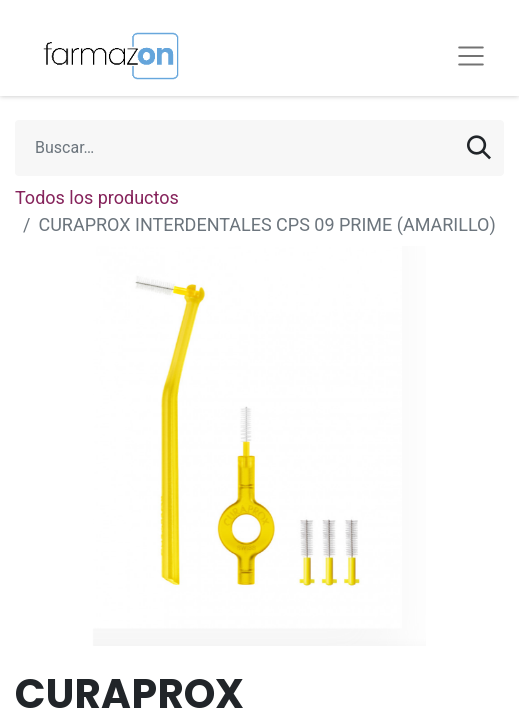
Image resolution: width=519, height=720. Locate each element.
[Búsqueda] (479, 148)
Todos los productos (97, 197)
